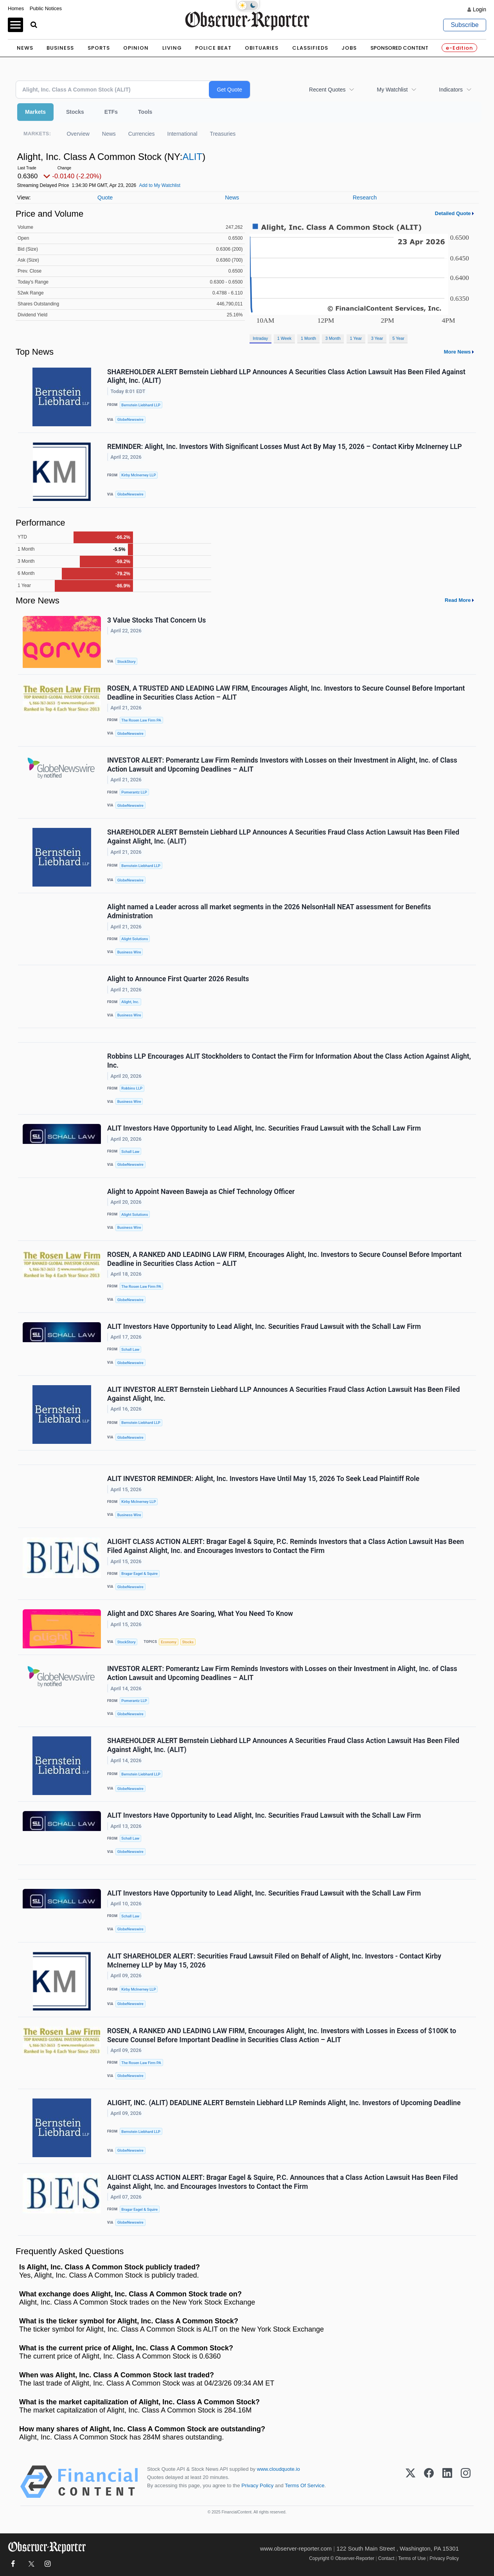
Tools (145, 112)
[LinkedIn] (447, 2482)
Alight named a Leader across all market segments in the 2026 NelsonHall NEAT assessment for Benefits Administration (269, 911)
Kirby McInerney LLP (138, 475)
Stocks (75, 112)
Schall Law (130, 1151)
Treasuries (223, 134)
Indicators (451, 89)
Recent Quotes (327, 89)
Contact (386, 2558)
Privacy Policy (257, 2485)
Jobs (349, 48)
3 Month (333, 338)
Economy (168, 1642)
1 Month (308, 338)
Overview (77, 134)
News (25, 48)
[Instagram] (466, 2482)
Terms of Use (412, 2558)
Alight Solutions (134, 939)
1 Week (284, 338)
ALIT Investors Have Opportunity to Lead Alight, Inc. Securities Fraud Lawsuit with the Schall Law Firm (264, 1128)
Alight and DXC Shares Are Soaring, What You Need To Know (200, 1613)
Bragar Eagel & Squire (139, 1573)
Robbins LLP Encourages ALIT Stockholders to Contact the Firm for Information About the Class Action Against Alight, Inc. (289, 1060)
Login (479, 9)
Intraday (260, 338)
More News (457, 352)
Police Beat (213, 48)
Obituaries (261, 48)
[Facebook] (429, 2482)
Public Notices (46, 8)
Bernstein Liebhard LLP (140, 405)
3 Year (377, 338)
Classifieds (310, 48)
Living (172, 48)
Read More (458, 600)
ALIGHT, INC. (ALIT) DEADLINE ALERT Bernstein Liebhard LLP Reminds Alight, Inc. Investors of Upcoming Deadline (284, 2103)
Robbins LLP (131, 1088)
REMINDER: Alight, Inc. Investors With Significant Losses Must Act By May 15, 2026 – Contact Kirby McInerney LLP (284, 447)
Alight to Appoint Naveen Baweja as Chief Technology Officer (201, 1192)
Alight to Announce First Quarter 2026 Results (178, 979)
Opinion (136, 48)
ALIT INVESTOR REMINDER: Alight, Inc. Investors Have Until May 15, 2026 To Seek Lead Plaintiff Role (263, 1479)
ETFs (111, 112)
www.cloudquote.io (278, 2469)
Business (60, 48)
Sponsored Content (399, 48)
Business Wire (129, 952)
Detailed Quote (453, 213)
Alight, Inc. (130, 1002)
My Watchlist (392, 89)
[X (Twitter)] (410, 2482)
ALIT (192, 156)
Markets (35, 112)
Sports (99, 48)
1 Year (356, 338)
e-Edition (459, 48)
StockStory (126, 661)
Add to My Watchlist (159, 185)
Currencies (141, 134)
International (182, 134)
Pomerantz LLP (134, 792)
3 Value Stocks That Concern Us (156, 620)
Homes (16, 8)
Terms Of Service (304, 2485)
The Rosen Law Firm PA (141, 720)
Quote (105, 197)
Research (365, 197)
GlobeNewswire (130, 419)
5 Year (398, 338)
